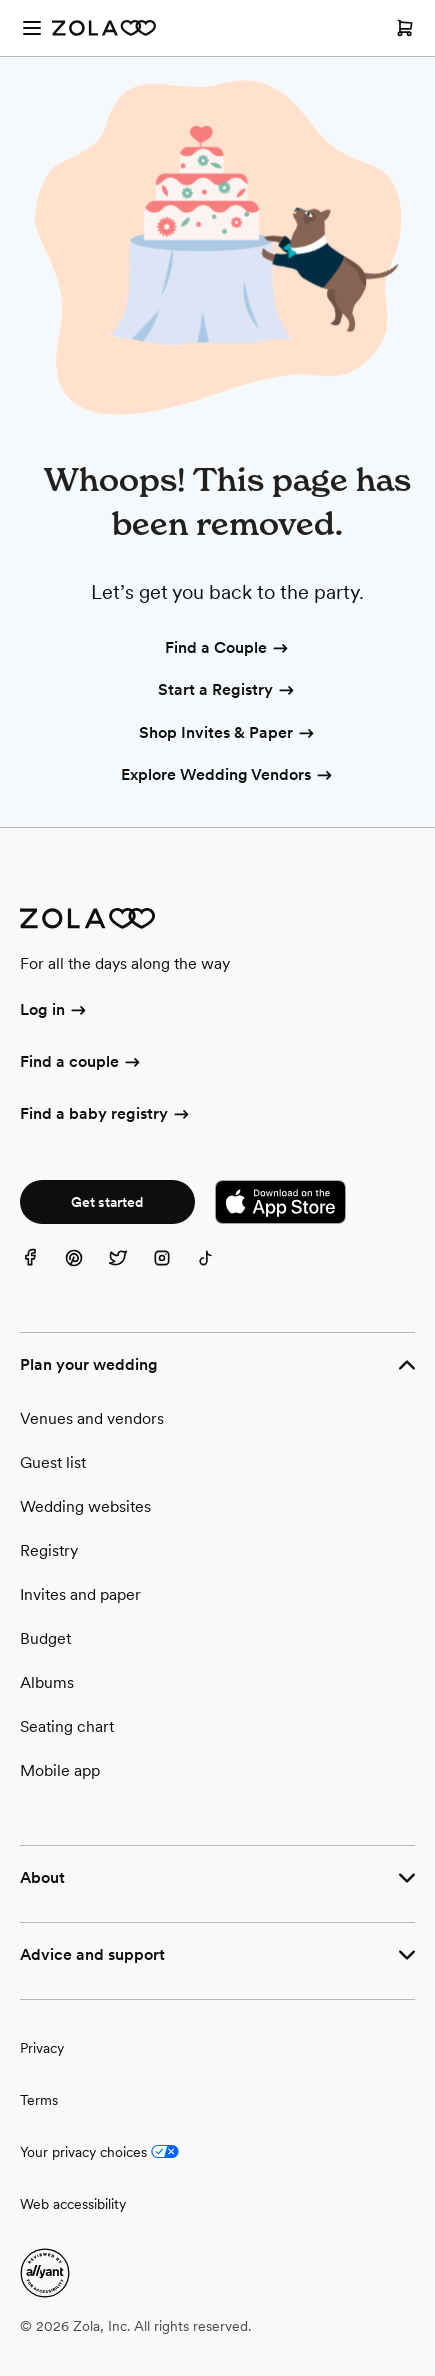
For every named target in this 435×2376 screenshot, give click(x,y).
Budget (45, 1638)
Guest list (53, 1462)
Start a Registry (227, 691)
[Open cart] (405, 28)
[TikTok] (218, 1270)
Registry (49, 1550)
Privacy (42, 2048)
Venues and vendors (92, 1418)
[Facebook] (42, 1270)
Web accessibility (73, 2204)
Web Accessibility (0, 0)
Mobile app (60, 1770)
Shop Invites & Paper (228, 734)
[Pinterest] (86, 1270)
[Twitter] (130, 1270)
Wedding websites (85, 1506)
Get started (107, 1202)
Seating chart (67, 1726)
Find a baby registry (106, 1115)
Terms (39, 2100)
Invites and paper (80, 1594)
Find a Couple (228, 649)
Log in (54, 1011)
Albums (47, 1682)
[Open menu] (32, 28)
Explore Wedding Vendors (228, 776)
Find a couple (81, 1063)
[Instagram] (174, 1270)
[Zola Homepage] (104, 28)
